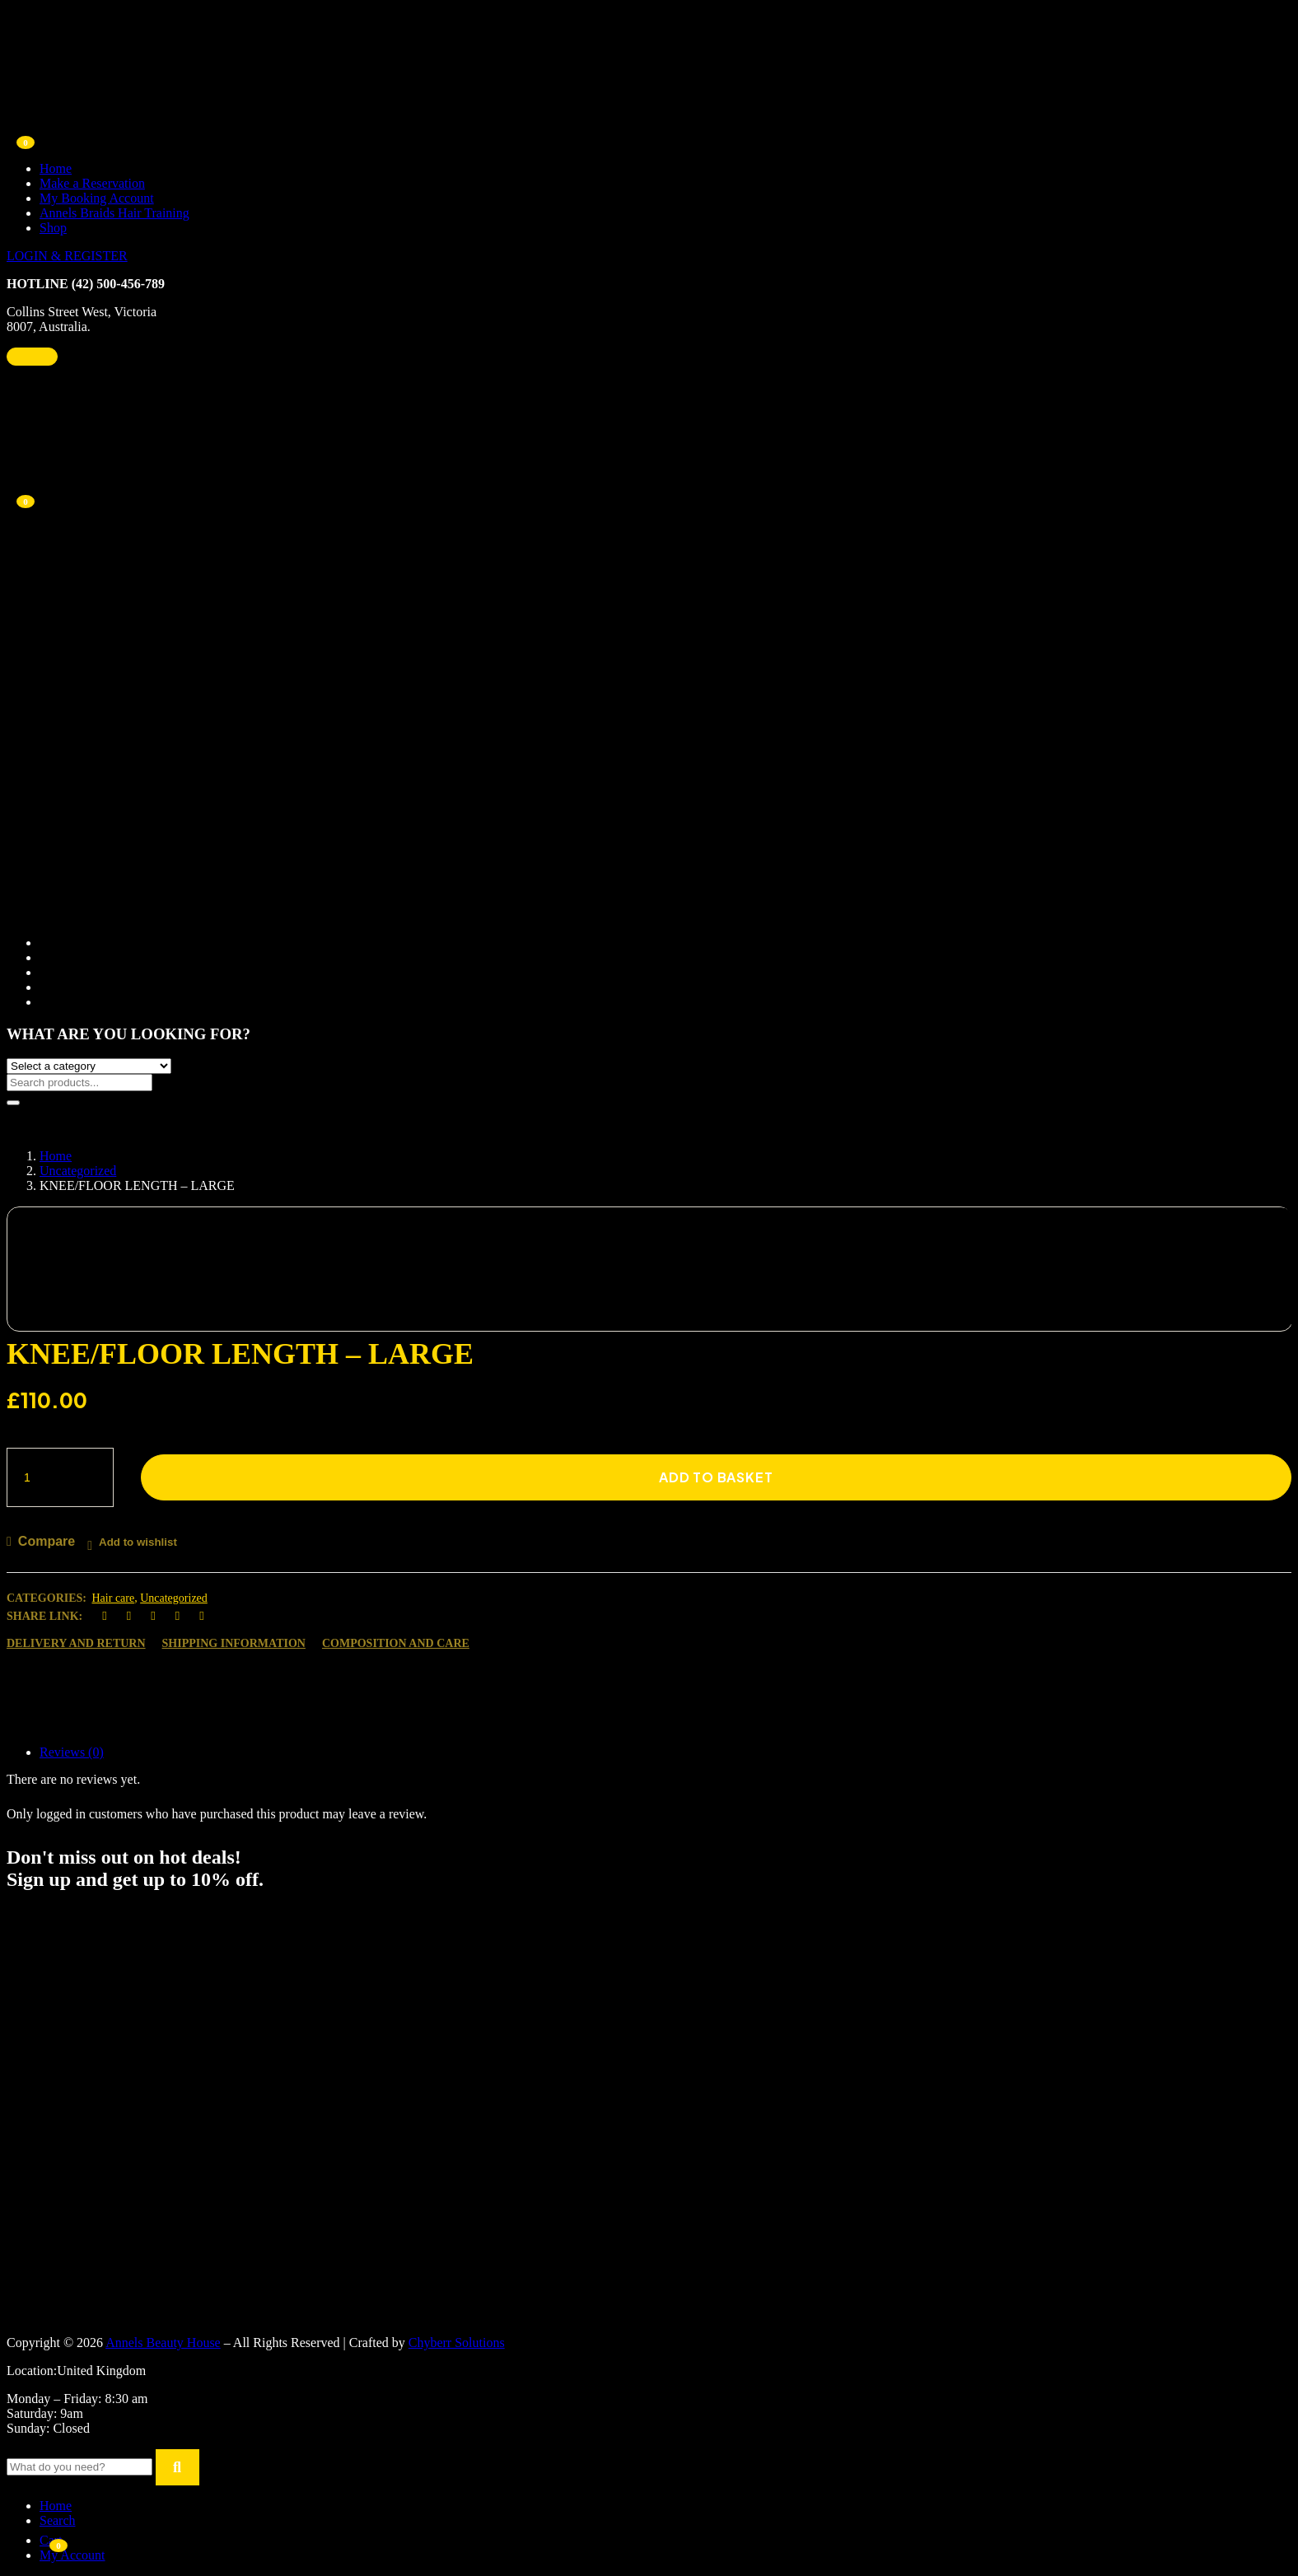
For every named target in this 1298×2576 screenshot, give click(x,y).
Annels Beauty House (163, 2343)
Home (56, 168)
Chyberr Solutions (457, 2343)
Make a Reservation (92, 183)
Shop (53, 228)
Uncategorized (78, 1171)
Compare (46, 1541)
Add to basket (716, 1477)
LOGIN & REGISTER (67, 256)
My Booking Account (97, 198)
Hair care (113, 1598)
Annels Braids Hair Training (114, 213)
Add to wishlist (138, 1542)
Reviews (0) (72, 1752)
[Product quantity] (60, 1477)
